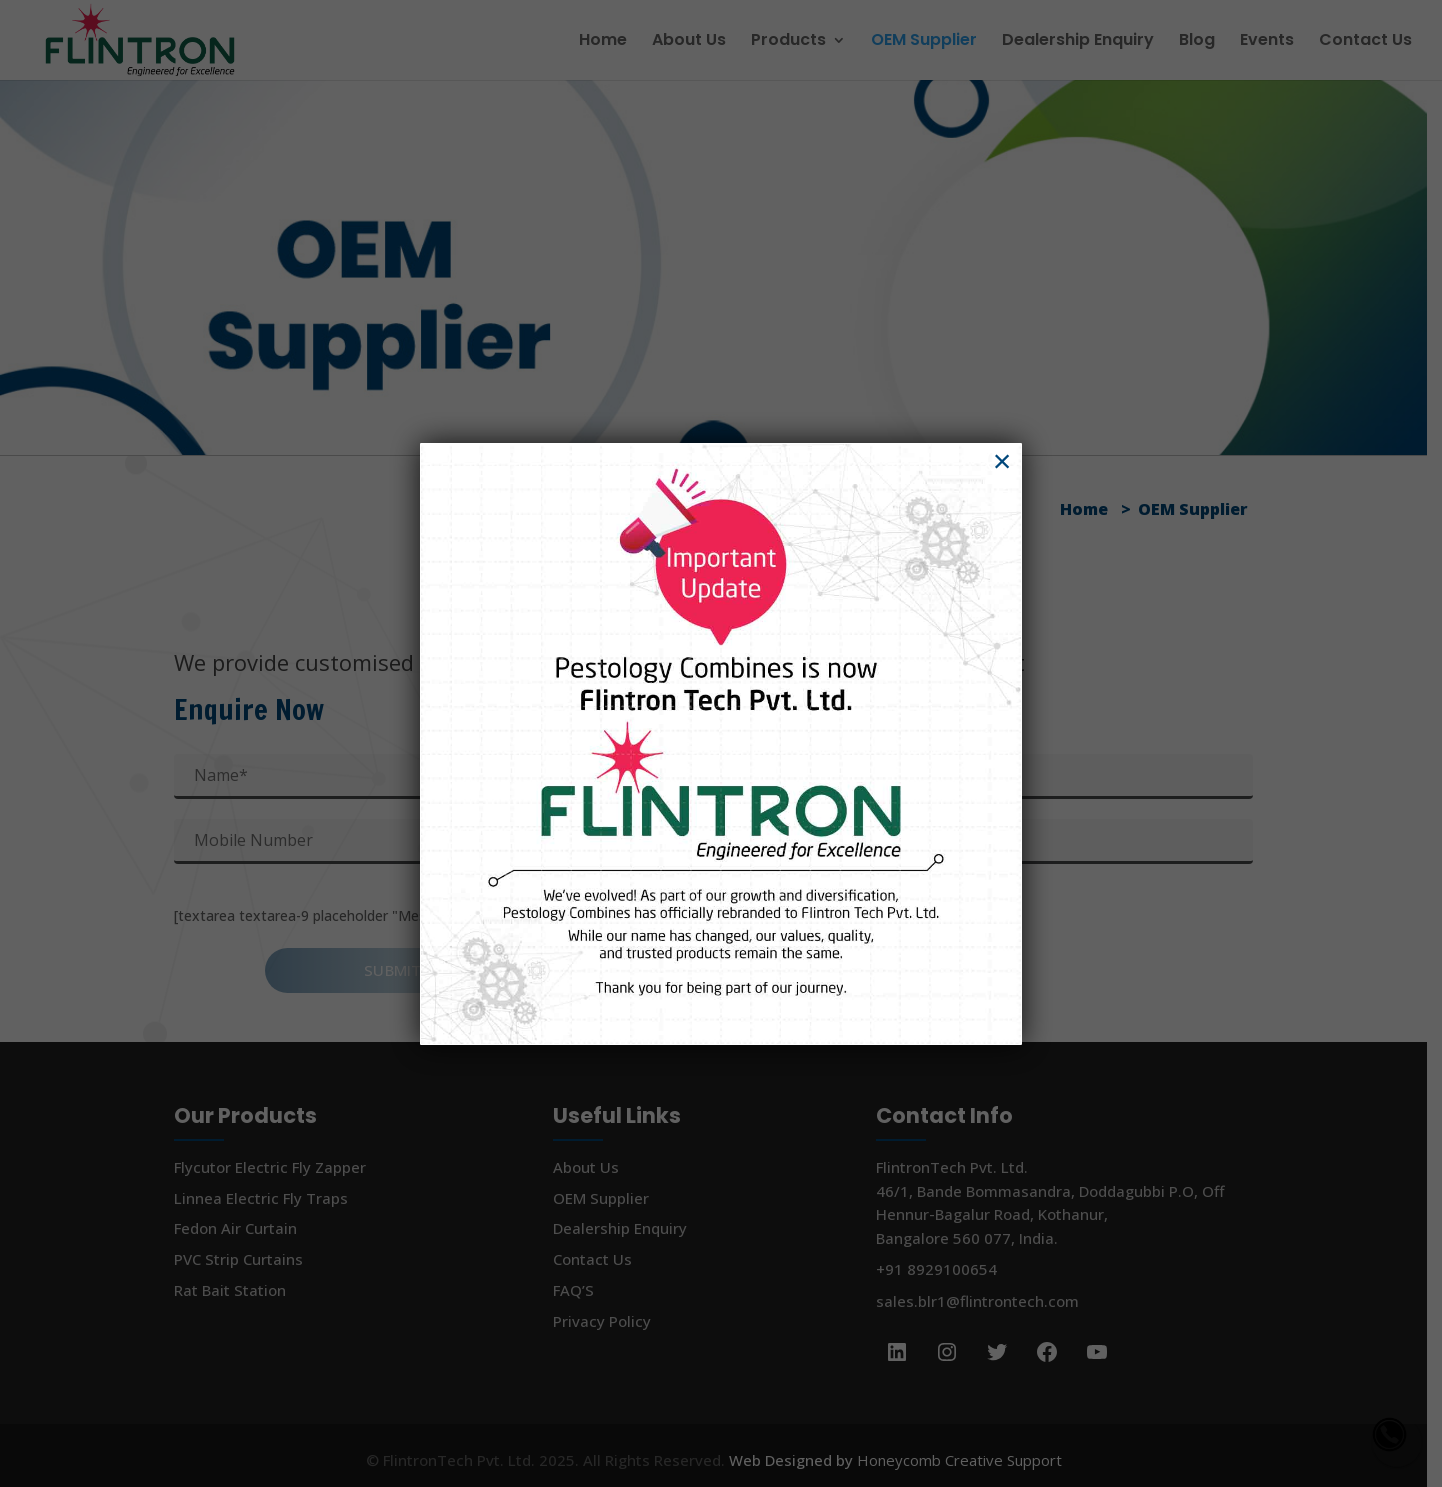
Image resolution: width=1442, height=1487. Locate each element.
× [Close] (1002, 460)
